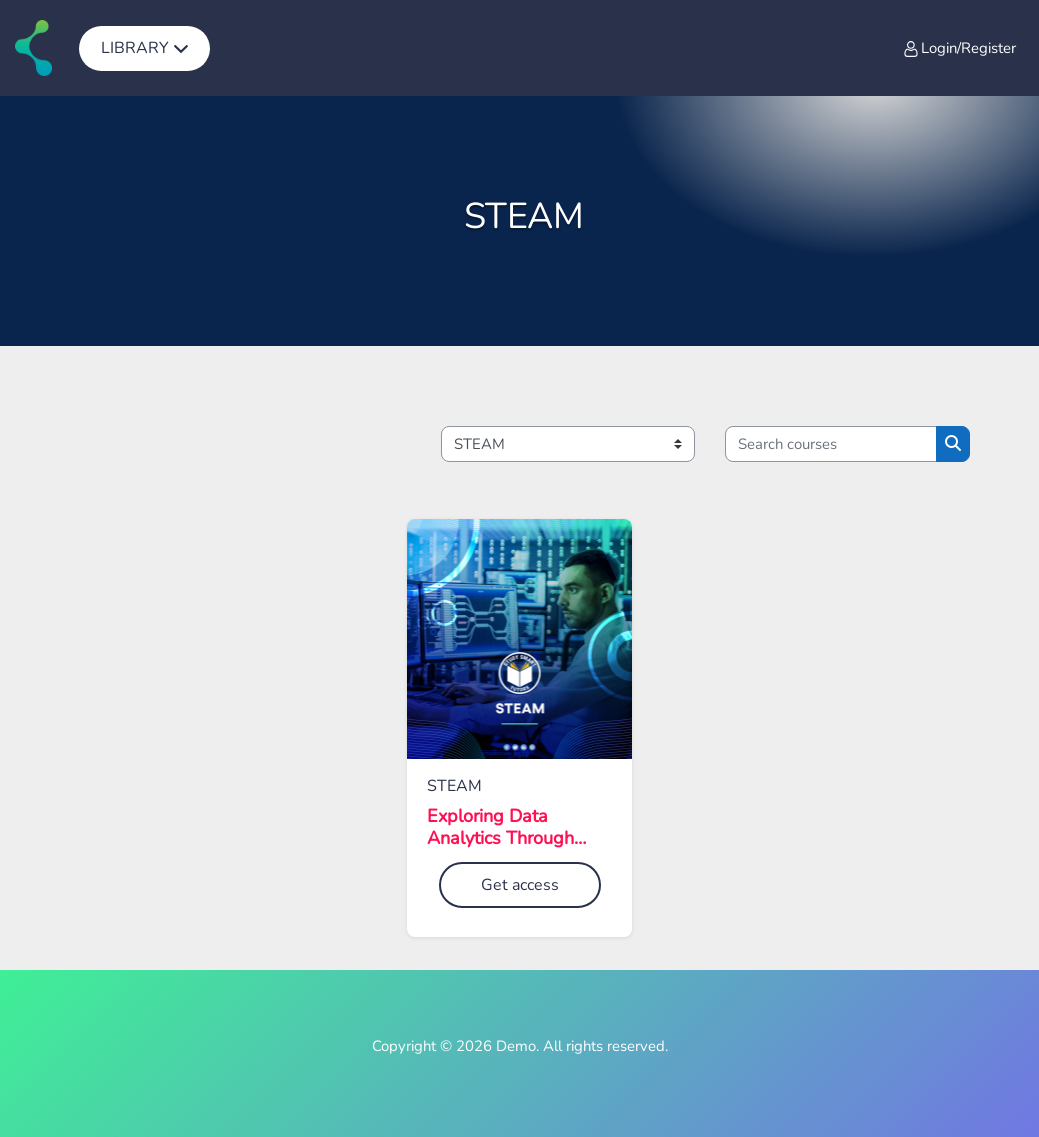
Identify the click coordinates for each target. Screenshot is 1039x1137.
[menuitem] (144, 48)
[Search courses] (831, 444)
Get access (520, 885)
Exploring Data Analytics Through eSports (500, 827)
